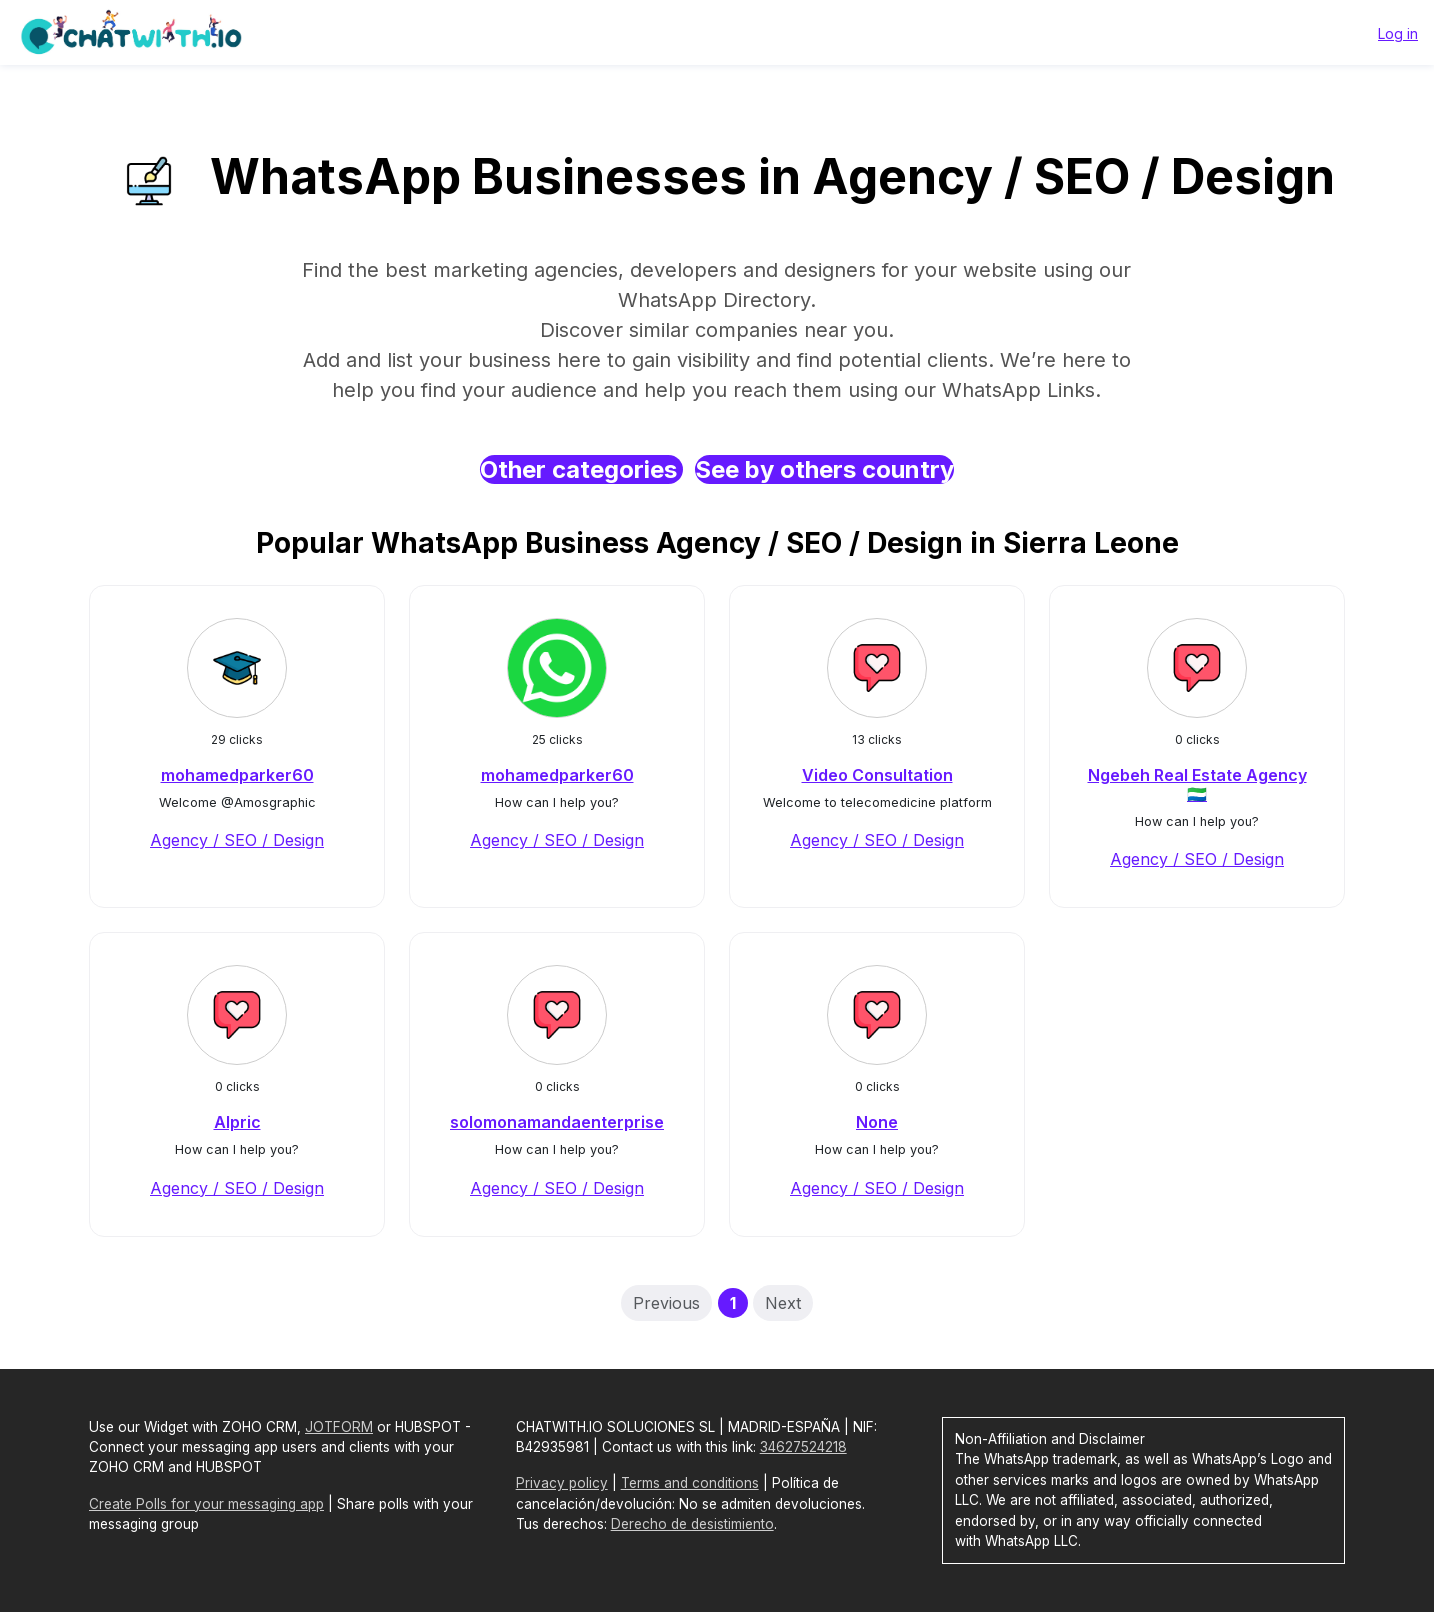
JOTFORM (339, 1427)
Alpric (237, 1122)
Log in (1398, 33)
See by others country (824, 469)
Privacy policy (562, 1483)
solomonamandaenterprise (557, 1122)
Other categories (581, 469)
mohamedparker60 (237, 775)
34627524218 (803, 1447)
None (877, 1122)
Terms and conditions (690, 1483)
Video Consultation (877, 775)
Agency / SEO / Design (237, 840)
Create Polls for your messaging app (206, 1504)
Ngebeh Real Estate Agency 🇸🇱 (1197, 784)
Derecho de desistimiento (692, 1524)
